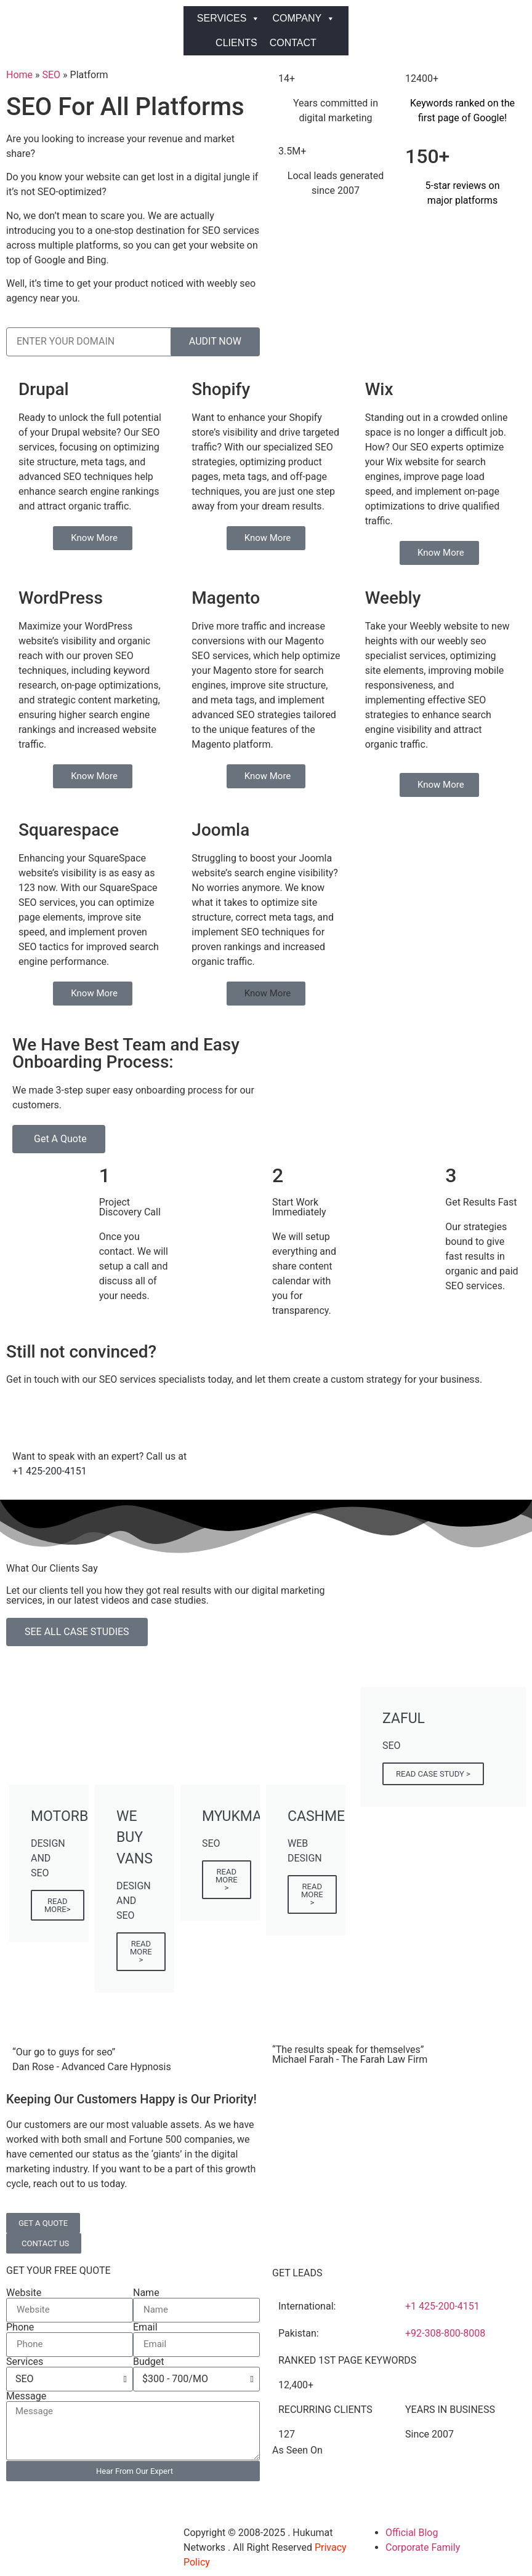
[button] (266, 994)
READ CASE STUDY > (433, 1773)
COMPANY (303, 18)
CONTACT (293, 43)
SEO (51, 75)
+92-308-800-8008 (445, 2333)
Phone (20, 2327)
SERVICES (228, 18)
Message (26, 2396)
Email (145, 2327)
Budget (148, 2362)
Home (19, 75)
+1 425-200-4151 (49, 1471)
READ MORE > (141, 1951)
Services (24, 2362)
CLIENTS (236, 43)
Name (146, 2293)
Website (23, 2293)
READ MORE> (57, 1905)
